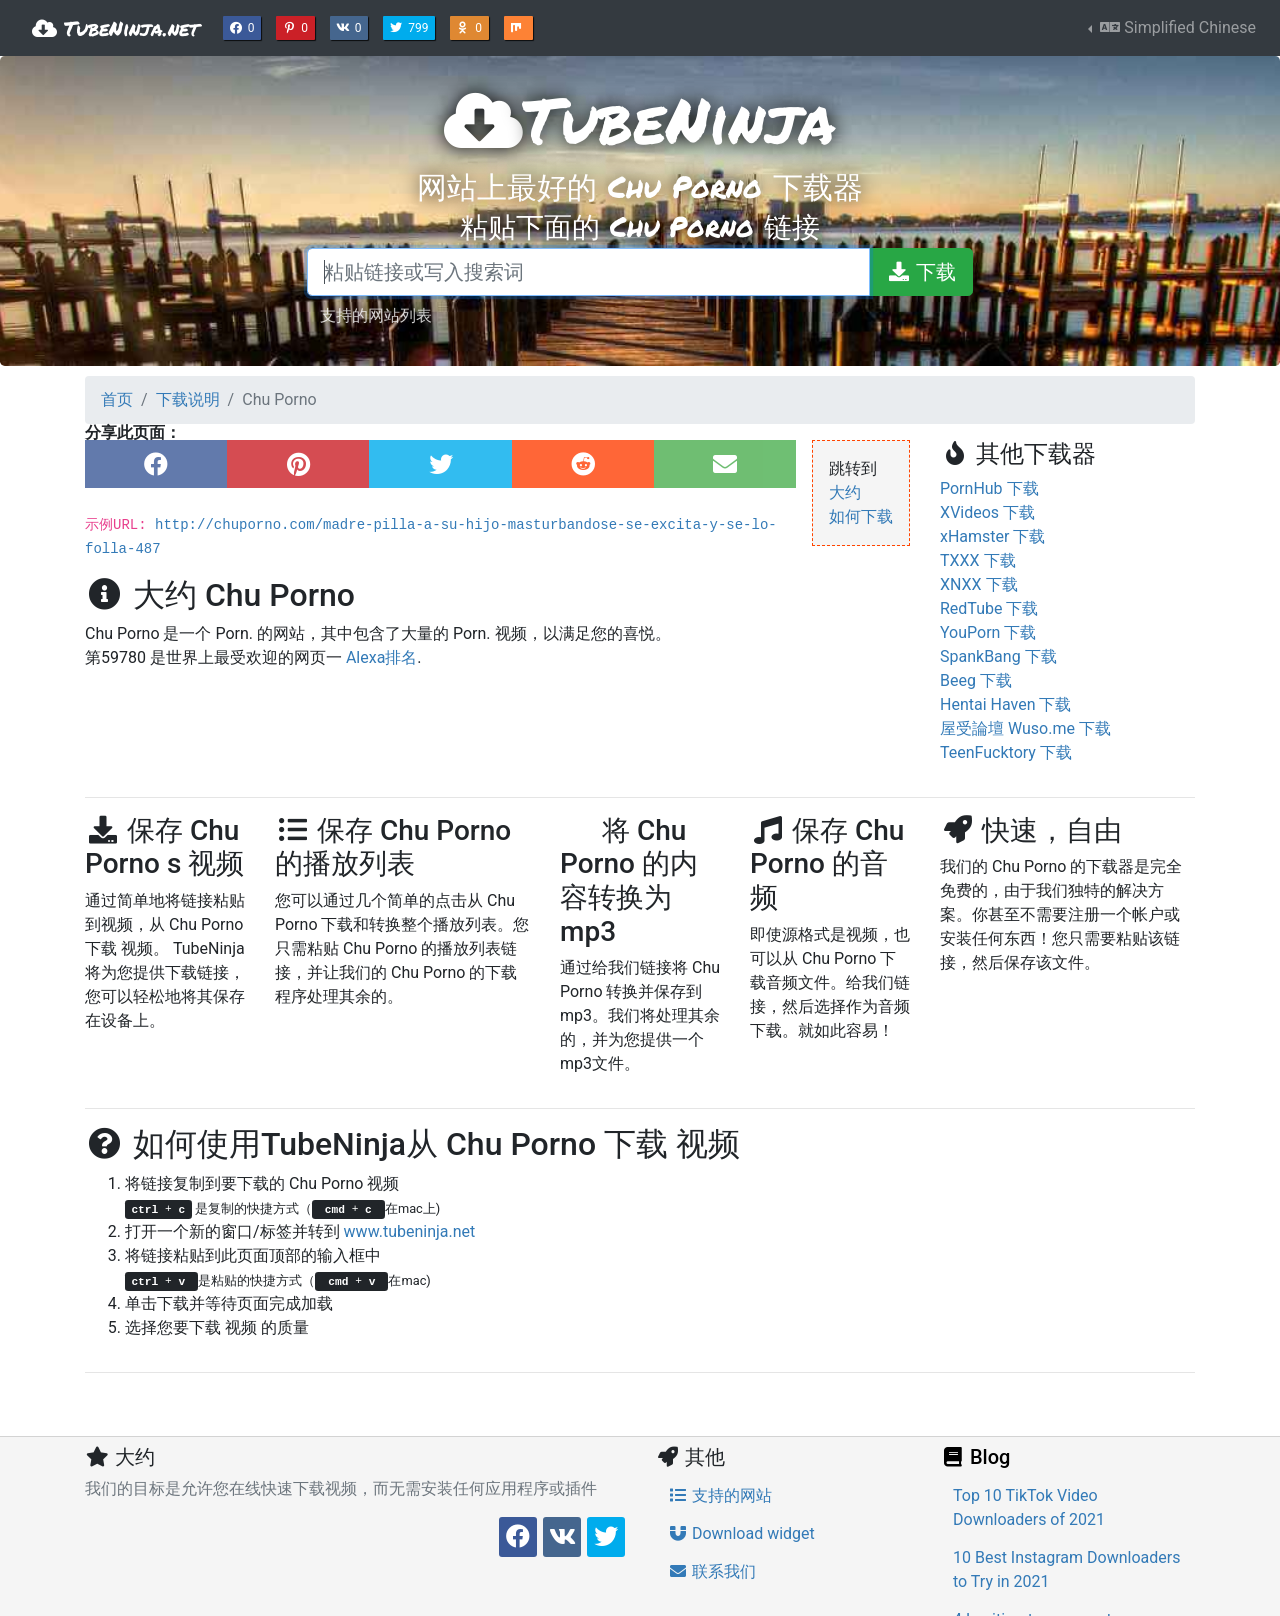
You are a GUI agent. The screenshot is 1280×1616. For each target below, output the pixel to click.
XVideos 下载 (987, 512)
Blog (975, 1457)
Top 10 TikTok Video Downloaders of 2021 (1029, 1507)
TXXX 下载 (978, 560)
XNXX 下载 (979, 584)
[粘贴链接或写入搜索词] (588, 272)
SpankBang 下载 (998, 656)
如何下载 (861, 516)
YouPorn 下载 (988, 632)
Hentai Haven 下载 (1005, 704)
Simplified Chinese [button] (1176, 27)
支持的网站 (720, 1495)
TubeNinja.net (115, 28)
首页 (117, 399)
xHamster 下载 (992, 536)
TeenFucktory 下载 (1006, 752)
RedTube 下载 (989, 608)
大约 (845, 492)
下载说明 (188, 399)
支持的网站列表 (376, 314)
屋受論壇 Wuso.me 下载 (1025, 728)
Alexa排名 (381, 657)
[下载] (921, 272)
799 (411, 26)
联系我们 (712, 1571)
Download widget (741, 1533)
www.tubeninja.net (410, 1231)
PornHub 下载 (989, 488)
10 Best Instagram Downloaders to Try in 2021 (1066, 1569)
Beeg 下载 (976, 680)
